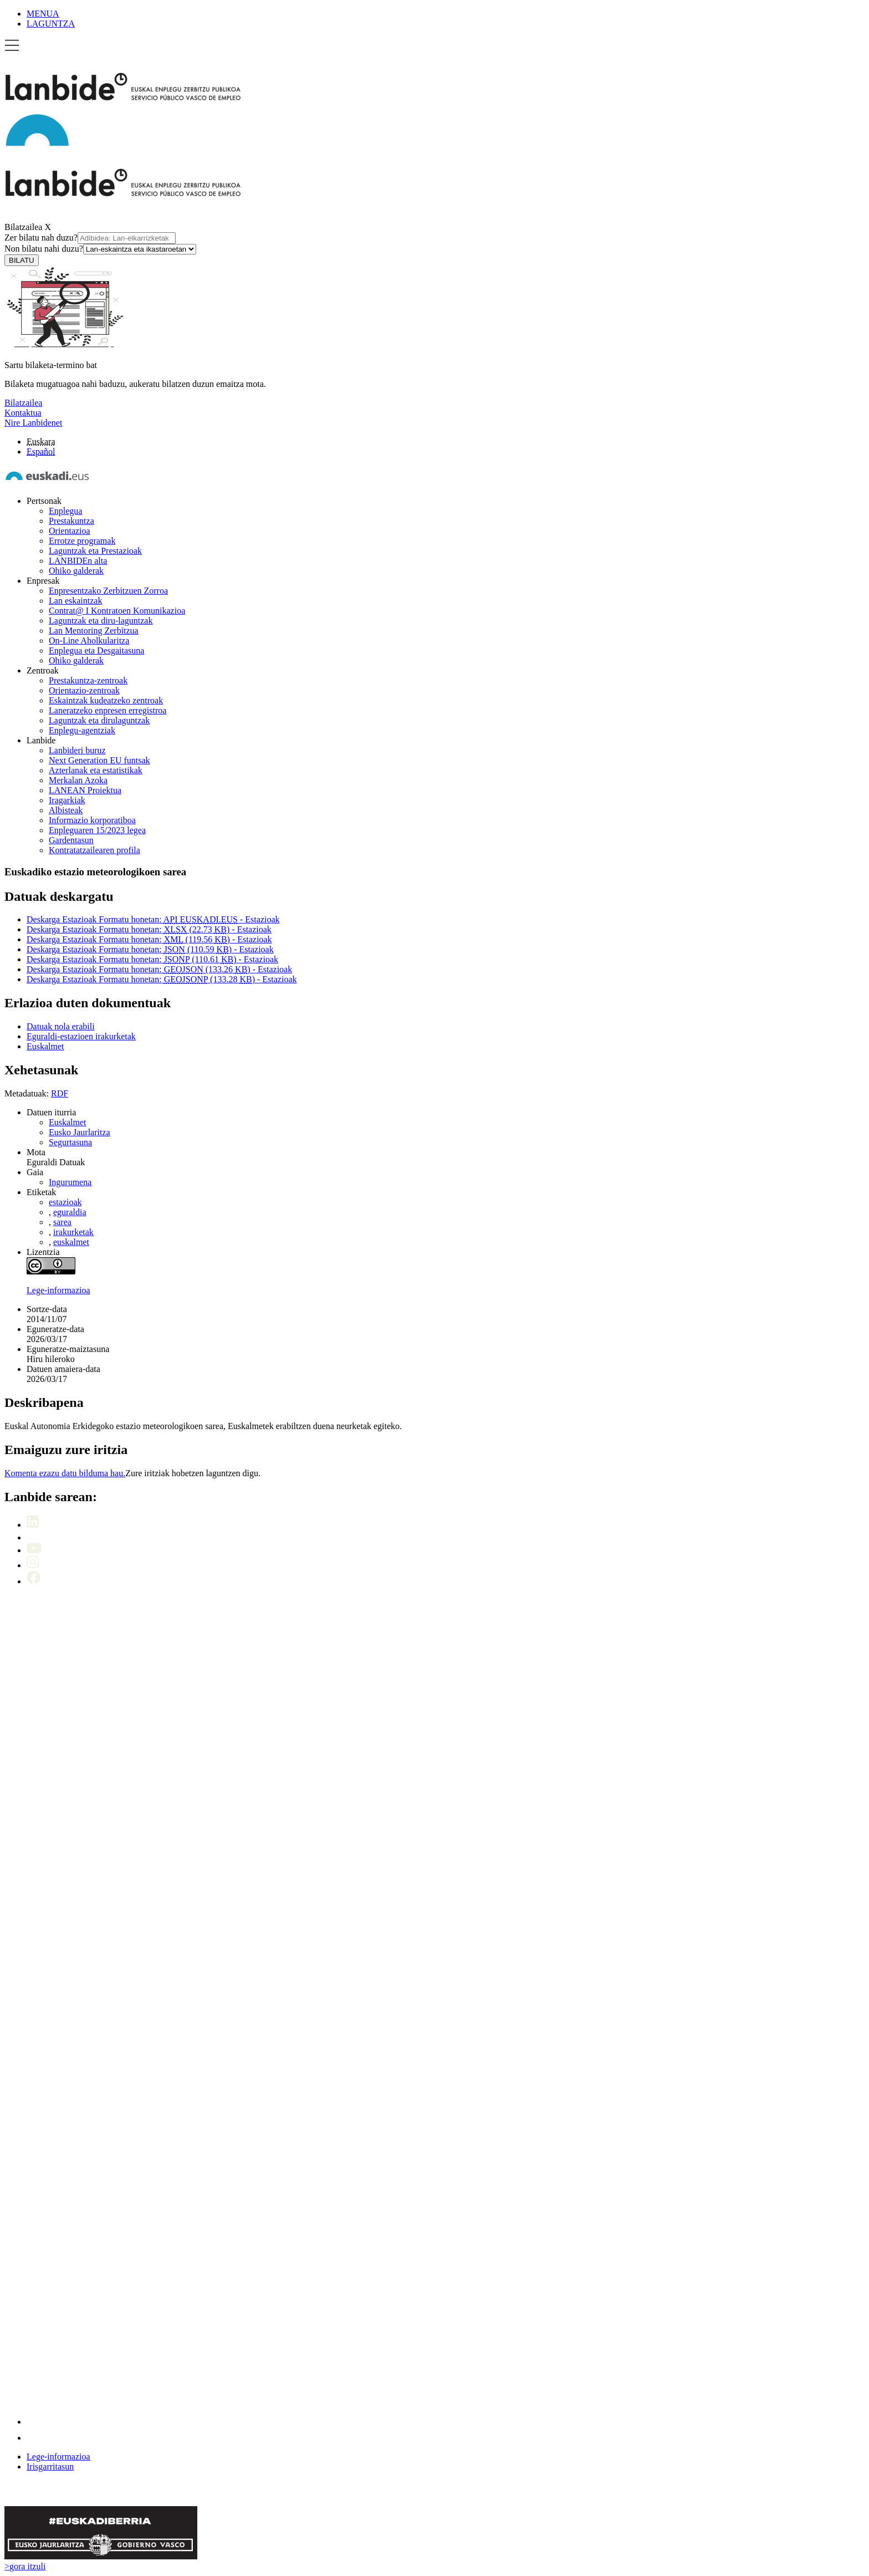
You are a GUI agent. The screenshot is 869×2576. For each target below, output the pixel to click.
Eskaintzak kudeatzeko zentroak (106, 700)
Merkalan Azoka (78, 780)
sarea (62, 1222)
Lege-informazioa (58, 1290)
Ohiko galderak (76, 570)
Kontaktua (23, 412)
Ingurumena (70, 1182)
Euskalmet (67, 1122)
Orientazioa (69, 530)
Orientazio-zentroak (84, 690)
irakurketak (73, 1232)
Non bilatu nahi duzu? (100, 248)
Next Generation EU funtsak (99, 760)
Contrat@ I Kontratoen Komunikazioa (117, 610)
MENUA (43, 13)
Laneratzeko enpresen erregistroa (107, 710)
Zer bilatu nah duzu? (90, 237)
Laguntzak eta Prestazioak (95, 550)
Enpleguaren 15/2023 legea (97, 830)
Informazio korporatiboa (92, 820)
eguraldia (69, 1212)
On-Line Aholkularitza (89, 640)
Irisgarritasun (50, 2466)
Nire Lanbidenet (33, 422)
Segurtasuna (70, 1142)
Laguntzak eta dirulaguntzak (99, 720)
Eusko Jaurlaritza (79, 1132)
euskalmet (71, 1242)
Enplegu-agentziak (82, 730)
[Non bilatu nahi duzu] (139, 249)
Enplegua (65, 511)
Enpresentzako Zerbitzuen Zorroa (108, 590)
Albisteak (66, 810)
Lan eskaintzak (75, 600)
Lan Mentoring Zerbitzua (94, 630)
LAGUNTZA (51, 23)
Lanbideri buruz (77, 750)
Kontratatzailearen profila (94, 850)
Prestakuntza (71, 521)
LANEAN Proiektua (85, 790)
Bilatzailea (23, 227)
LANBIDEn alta (78, 560)
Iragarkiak (67, 800)
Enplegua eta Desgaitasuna (96, 650)
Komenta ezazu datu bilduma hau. (64, 1473)
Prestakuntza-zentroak (88, 680)
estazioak (65, 1202)
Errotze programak (82, 540)
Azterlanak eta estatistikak (95, 770)
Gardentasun (71, 840)
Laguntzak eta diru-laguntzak (100, 620)
